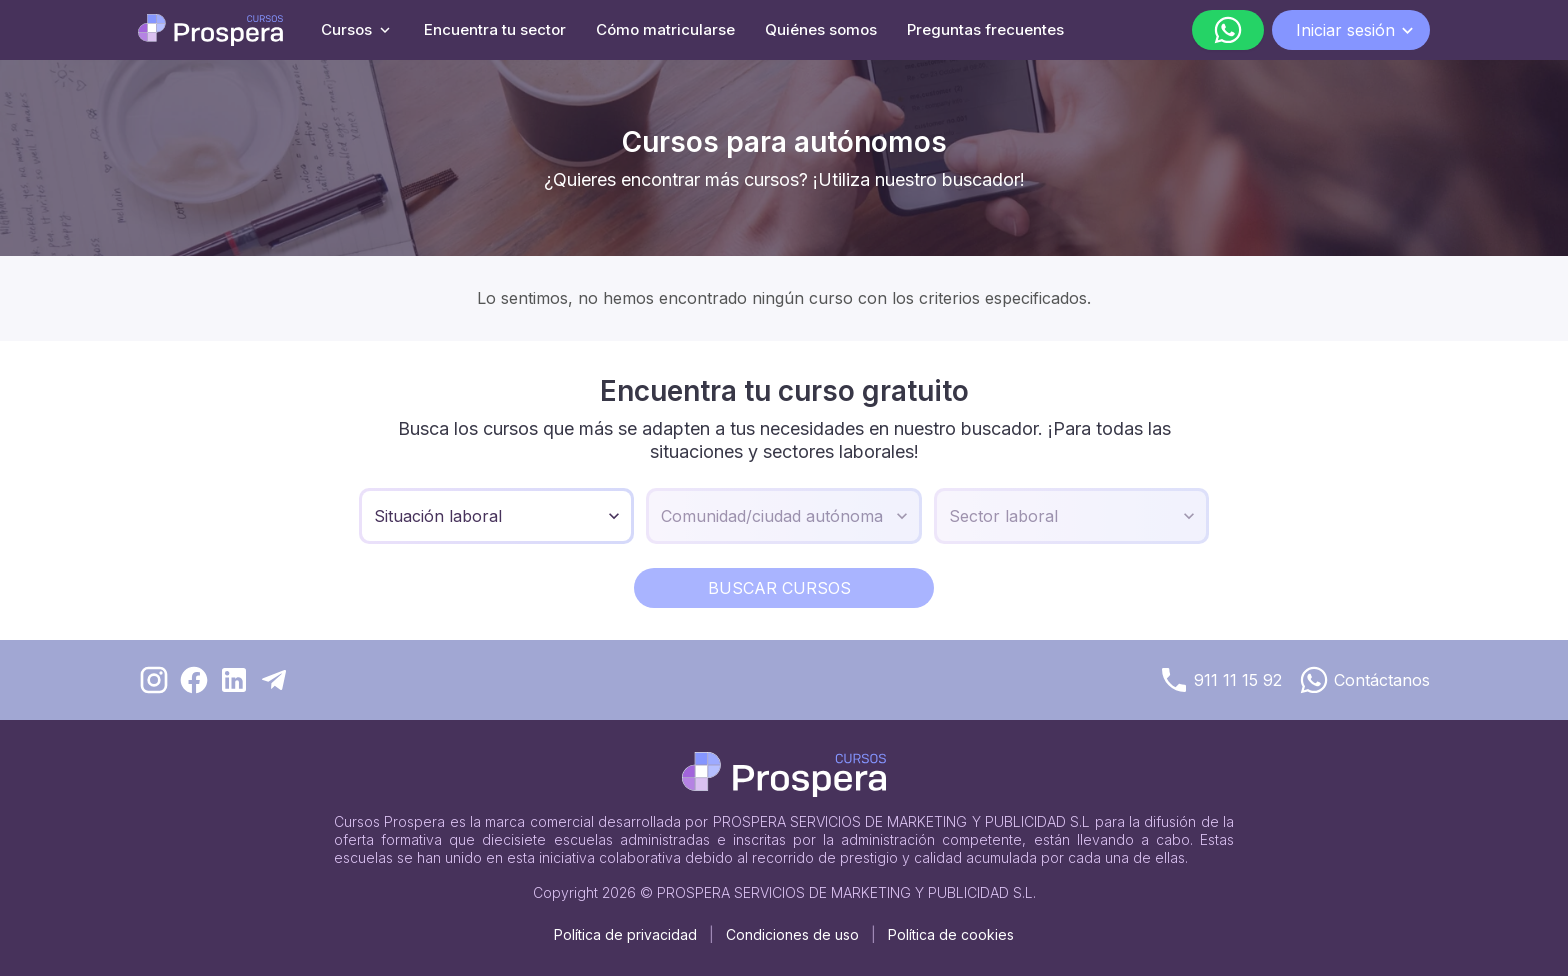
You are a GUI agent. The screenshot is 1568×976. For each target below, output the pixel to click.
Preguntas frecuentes (985, 29)
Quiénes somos (821, 29)
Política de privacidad (625, 934)
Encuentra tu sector (495, 29)
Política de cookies (951, 934)
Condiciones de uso (792, 934)
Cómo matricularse (665, 29)
